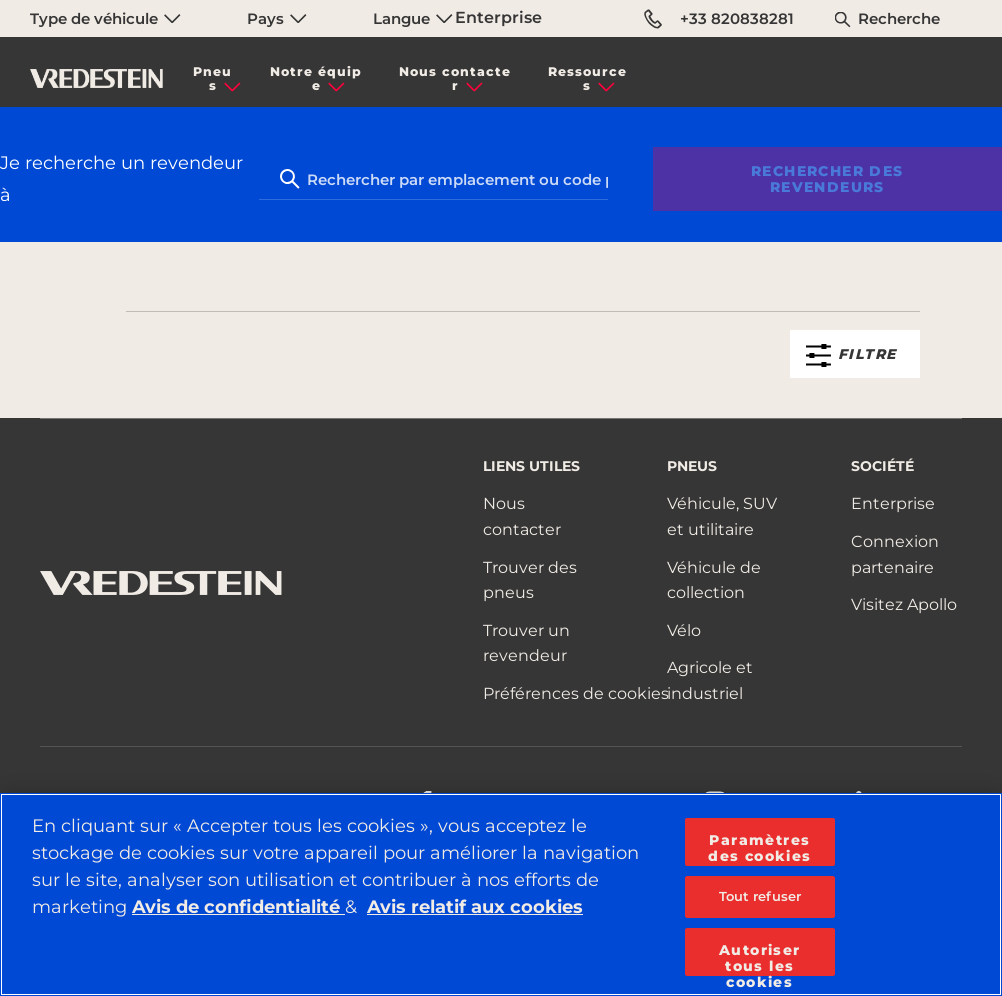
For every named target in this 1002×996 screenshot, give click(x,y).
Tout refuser (760, 896)
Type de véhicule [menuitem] (105, 18)
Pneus (212, 78)
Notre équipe (316, 78)
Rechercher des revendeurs (827, 179)
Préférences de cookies (576, 693)
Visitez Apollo (904, 604)
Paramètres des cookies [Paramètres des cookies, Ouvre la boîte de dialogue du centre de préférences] (759, 848)
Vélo (684, 630)
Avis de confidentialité (238, 907)
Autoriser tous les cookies (760, 958)
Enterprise (498, 17)
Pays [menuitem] (277, 18)
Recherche (899, 18)
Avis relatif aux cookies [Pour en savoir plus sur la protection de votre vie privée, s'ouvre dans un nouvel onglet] (475, 907)
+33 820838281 (719, 19)
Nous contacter (455, 78)
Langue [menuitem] (413, 18)
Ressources (587, 78)
